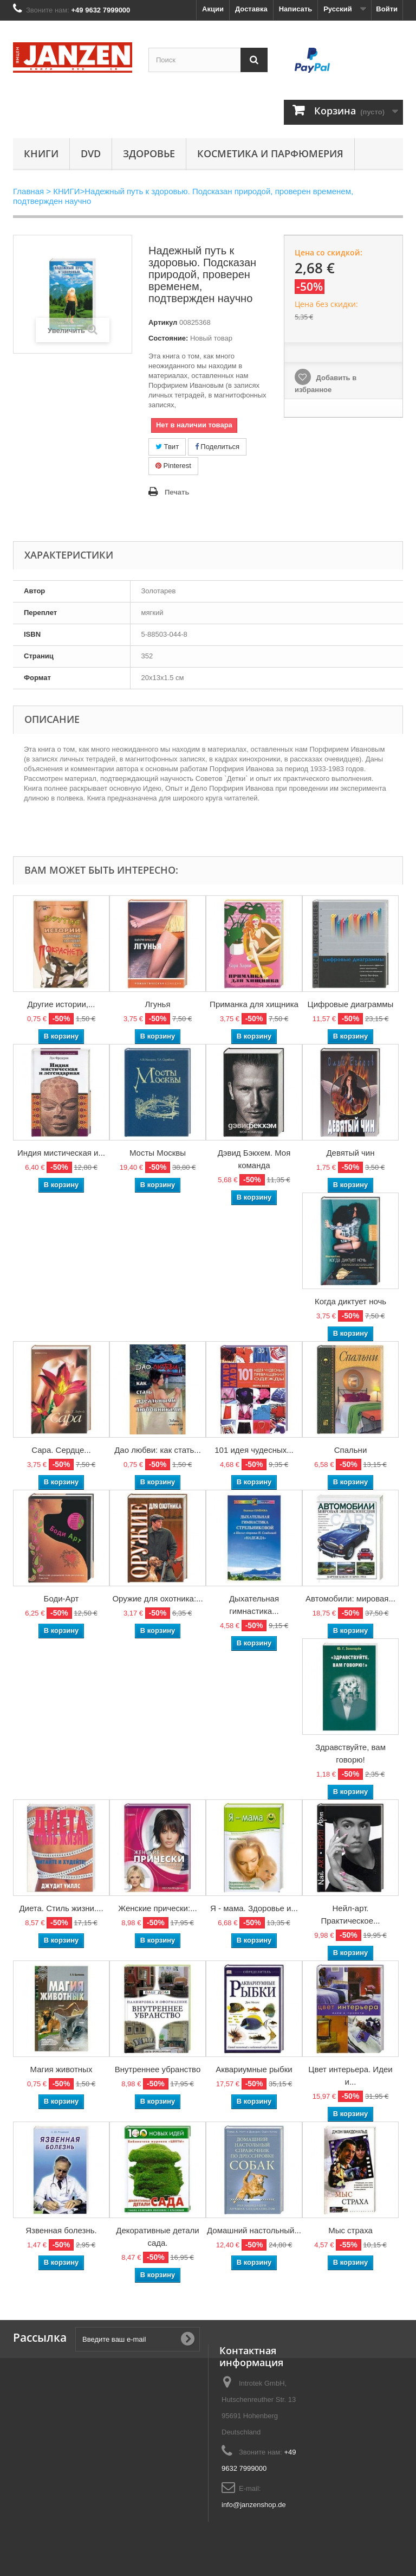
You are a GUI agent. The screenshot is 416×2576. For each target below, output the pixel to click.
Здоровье (149, 153)
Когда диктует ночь (350, 1301)
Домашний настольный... (254, 2230)
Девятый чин (350, 1152)
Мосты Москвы (157, 1152)
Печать (177, 492)
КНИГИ (41, 153)
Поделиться (217, 447)
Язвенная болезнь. (61, 2230)
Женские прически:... (157, 1908)
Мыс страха (350, 2230)
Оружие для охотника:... (157, 1598)
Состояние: (168, 338)
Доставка (251, 9)
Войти (387, 9)
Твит (167, 447)
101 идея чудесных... (253, 1449)
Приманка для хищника (254, 1004)
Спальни (350, 1449)
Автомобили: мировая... (350, 1598)
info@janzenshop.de (254, 2505)
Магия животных (61, 2069)
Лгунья (157, 1004)
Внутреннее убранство (158, 2069)
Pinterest (173, 466)
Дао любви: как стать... (157, 1449)
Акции (213, 9)
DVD (91, 153)
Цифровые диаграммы (351, 1004)
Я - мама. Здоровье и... (254, 1908)
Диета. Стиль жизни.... (61, 1908)
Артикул (162, 322)
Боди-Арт (61, 1598)
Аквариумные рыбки (254, 2069)
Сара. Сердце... (61, 1449)
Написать (295, 9)
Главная (28, 191)
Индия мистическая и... (61, 1152)
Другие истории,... (61, 1004)
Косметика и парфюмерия (270, 153)
